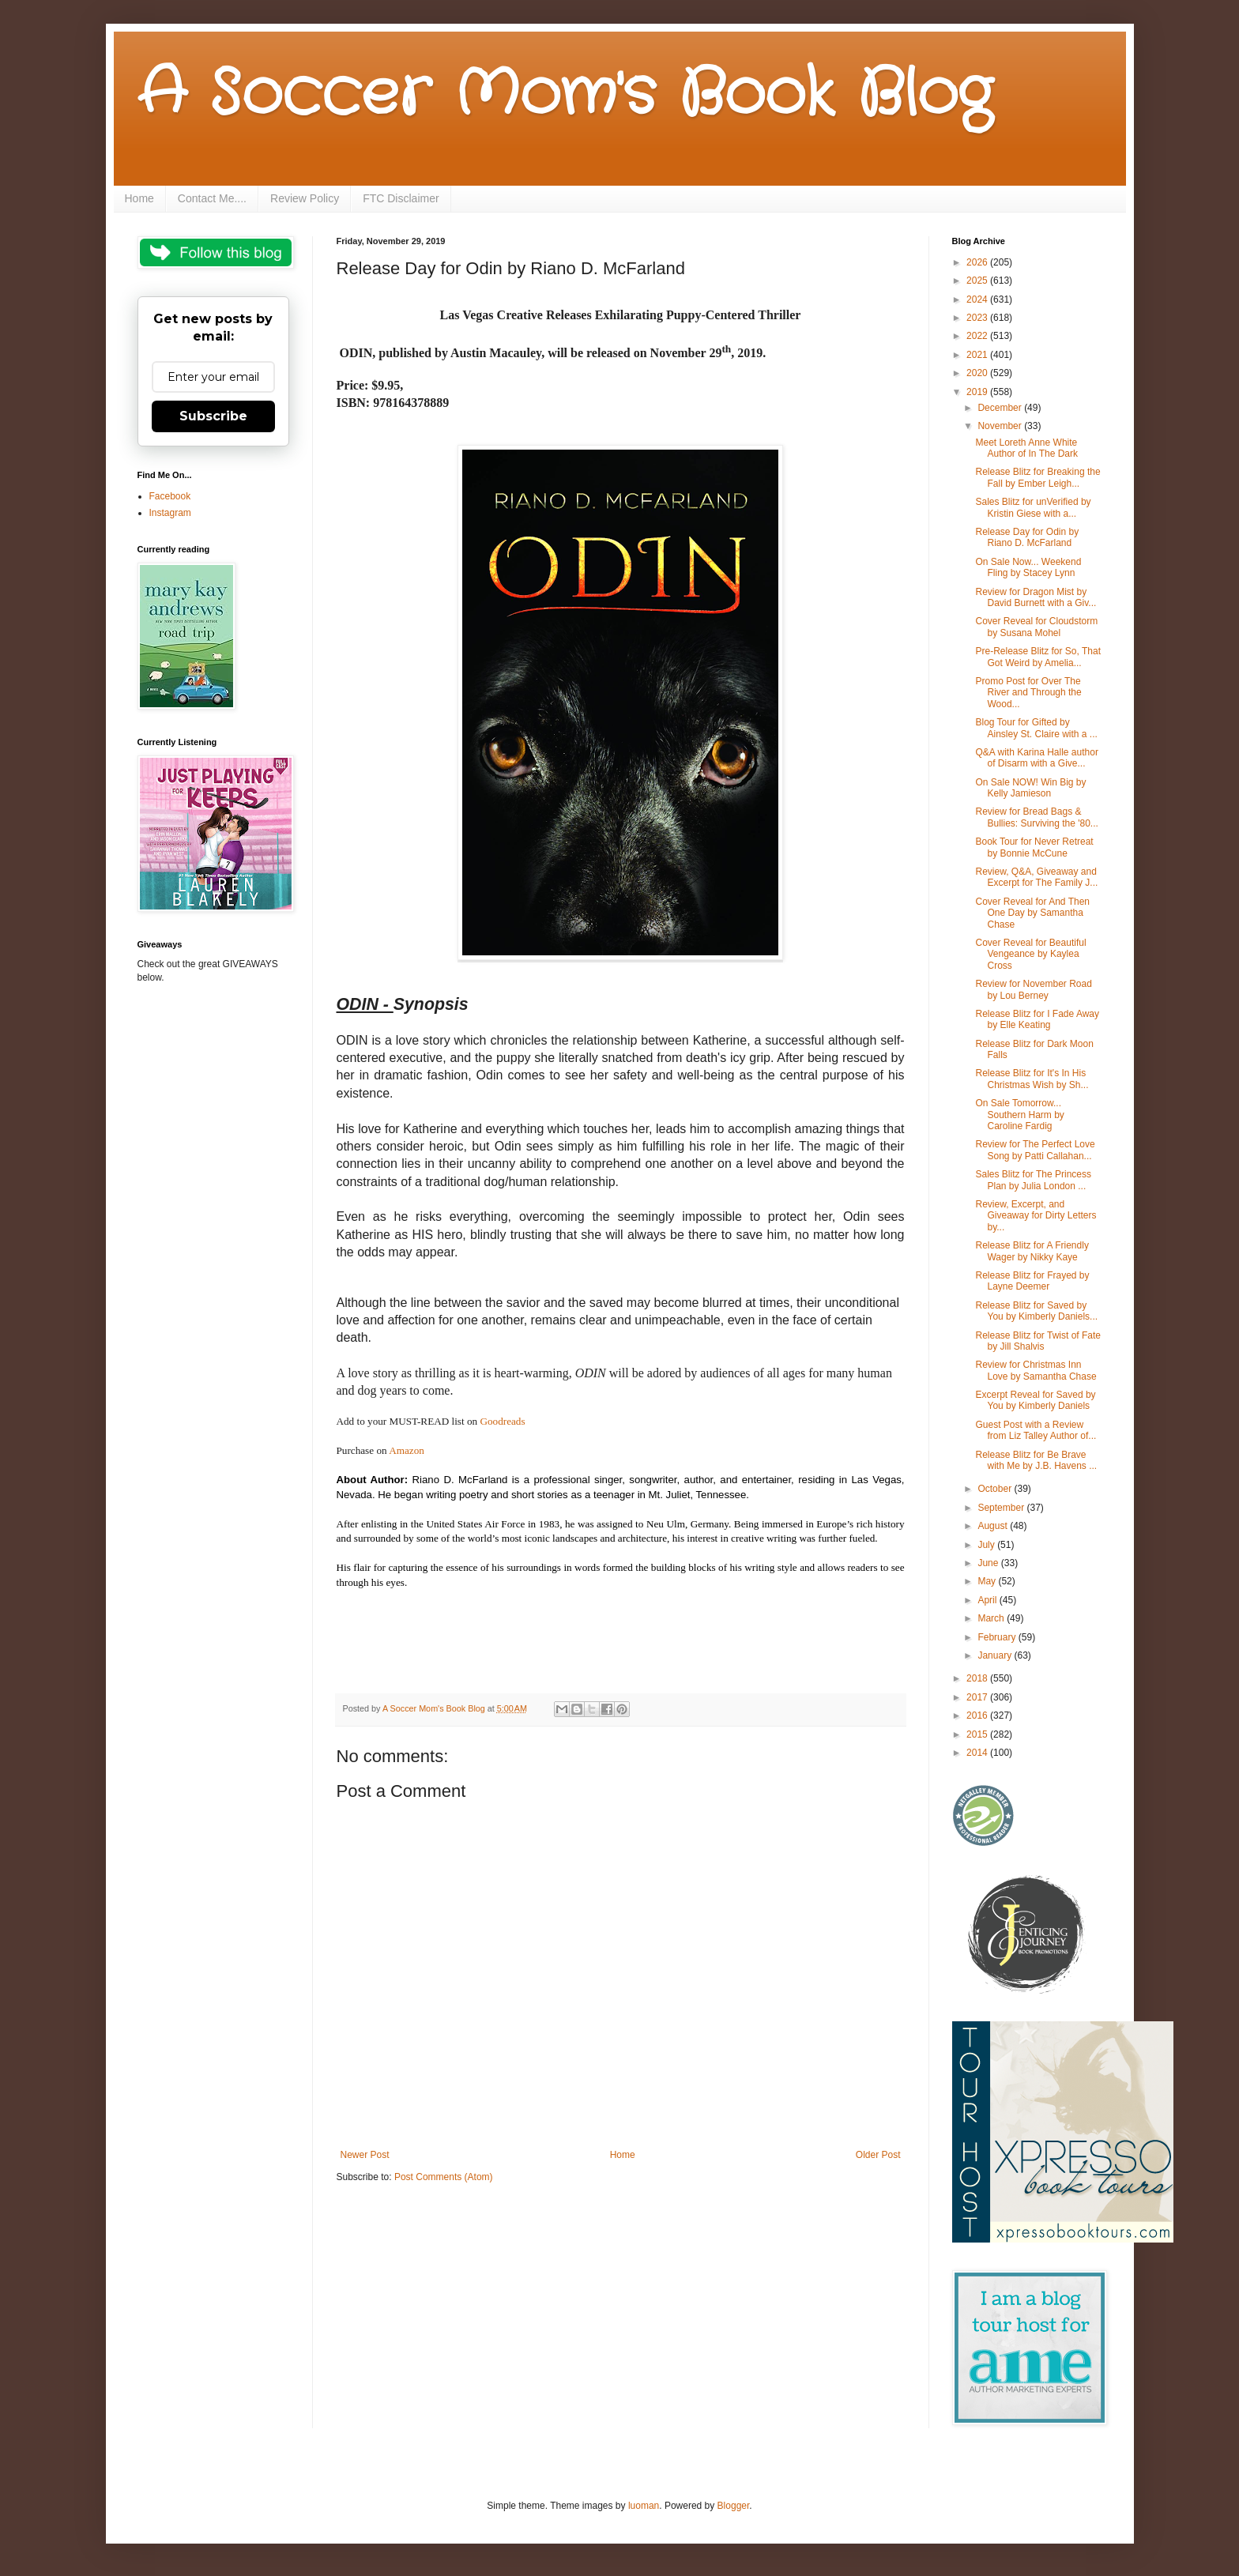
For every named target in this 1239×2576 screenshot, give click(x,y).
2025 (978, 280)
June (988, 1563)
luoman (643, 2505)
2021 (978, 354)
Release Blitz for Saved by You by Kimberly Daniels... (1036, 1311)
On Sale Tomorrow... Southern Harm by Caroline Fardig (1019, 1115)
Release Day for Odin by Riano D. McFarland (1027, 537)
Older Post (878, 2154)
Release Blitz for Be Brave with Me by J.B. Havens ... (1036, 1460)
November (1000, 425)
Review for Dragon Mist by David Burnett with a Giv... (1035, 597)
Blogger (733, 2505)
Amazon (408, 1450)
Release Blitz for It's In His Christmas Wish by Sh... (1031, 1079)
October (995, 1488)
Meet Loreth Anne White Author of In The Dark (1026, 448)
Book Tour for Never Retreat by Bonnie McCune (1034, 847)
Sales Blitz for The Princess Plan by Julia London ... (1033, 1180)
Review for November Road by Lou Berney (1033, 989)
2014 (978, 1752)
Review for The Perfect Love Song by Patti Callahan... (1034, 1150)
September (1001, 1507)
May (987, 1581)
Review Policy (304, 198)
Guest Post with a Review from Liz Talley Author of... (1035, 1430)
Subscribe (213, 416)
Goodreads (502, 1421)
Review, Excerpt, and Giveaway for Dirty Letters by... (1035, 1216)
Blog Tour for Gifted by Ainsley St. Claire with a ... (1036, 728)
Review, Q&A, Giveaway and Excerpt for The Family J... (1036, 877)
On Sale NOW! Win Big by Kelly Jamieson (1030, 788)
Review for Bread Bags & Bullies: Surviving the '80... (1036, 817)
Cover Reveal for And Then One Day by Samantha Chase (1032, 913)
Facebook (170, 496)
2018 (978, 1678)
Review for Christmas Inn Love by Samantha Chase (1035, 1370)
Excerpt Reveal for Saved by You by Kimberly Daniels (1035, 1400)
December (1000, 407)
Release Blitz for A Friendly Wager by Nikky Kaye (1031, 1251)
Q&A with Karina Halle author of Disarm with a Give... (1036, 758)
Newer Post (365, 2154)
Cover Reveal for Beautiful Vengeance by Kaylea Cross (1030, 954)
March (992, 1618)
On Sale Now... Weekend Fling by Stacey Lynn (1028, 567)
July (987, 1544)
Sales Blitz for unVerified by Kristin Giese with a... (1032, 507)
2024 (978, 299)
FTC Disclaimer (401, 198)
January (995, 1655)
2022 (978, 335)
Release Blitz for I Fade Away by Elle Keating (1037, 1019)
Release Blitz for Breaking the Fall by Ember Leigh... (1037, 477)
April (988, 1600)
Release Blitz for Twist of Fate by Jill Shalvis (1038, 1341)
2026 (978, 262)
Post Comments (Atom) (443, 2176)
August (993, 1525)
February (997, 1637)
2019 (978, 391)
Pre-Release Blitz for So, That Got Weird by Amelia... (1038, 657)
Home (139, 198)
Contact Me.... (212, 198)
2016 (978, 1715)
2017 (978, 1697)
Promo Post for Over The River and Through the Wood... (1028, 693)
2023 (978, 317)
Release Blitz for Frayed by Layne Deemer (1032, 1281)
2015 (978, 1734)
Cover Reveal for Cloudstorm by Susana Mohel (1036, 627)
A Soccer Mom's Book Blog (564, 95)
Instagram (170, 512)
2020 (978, 372)
